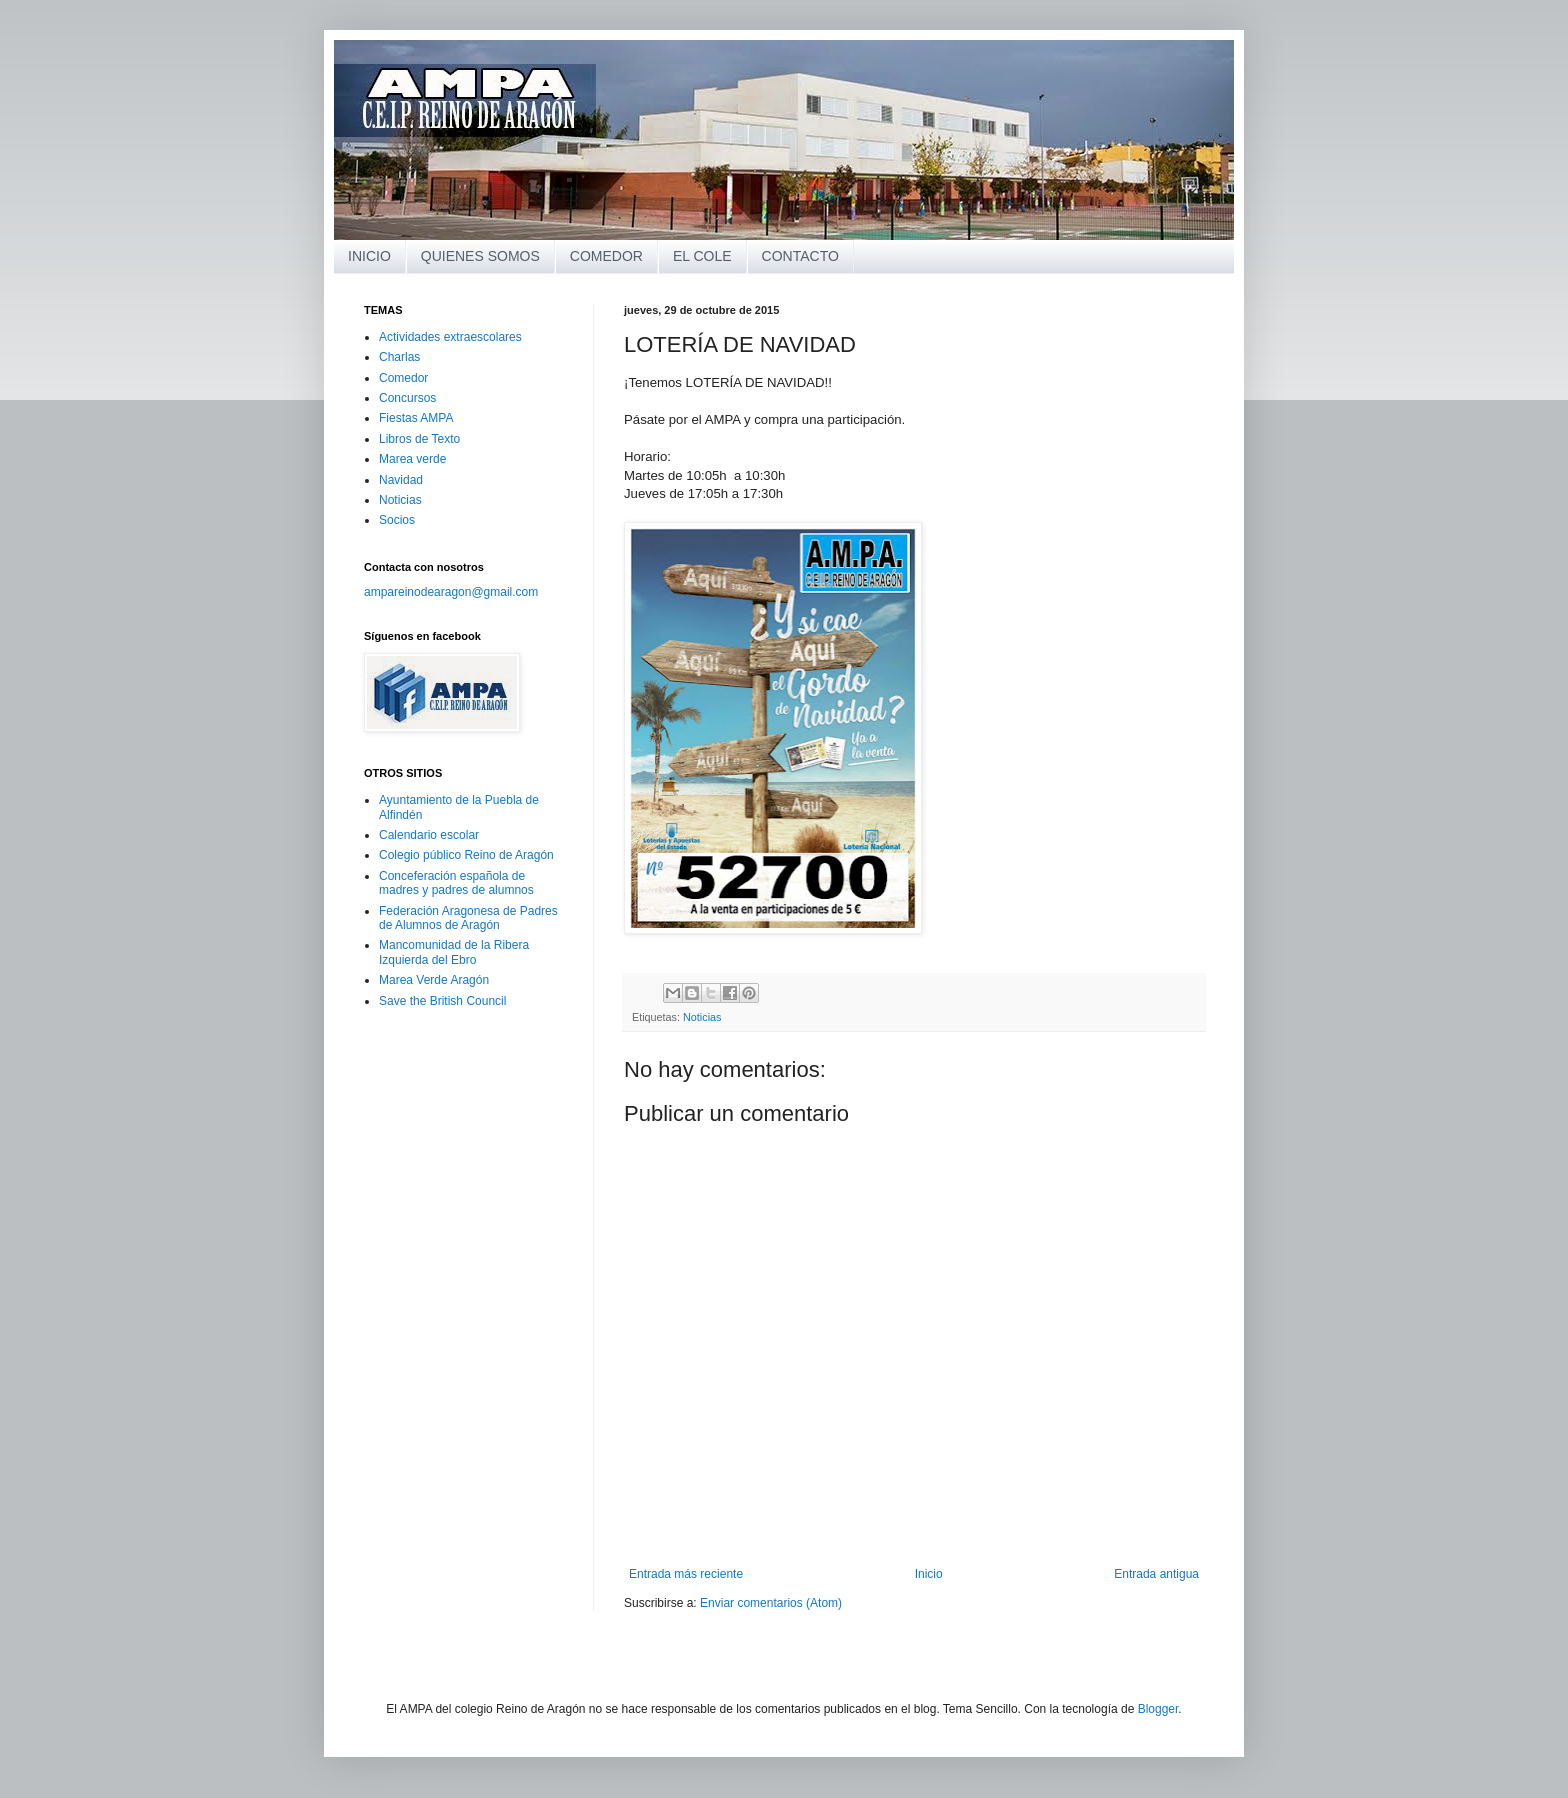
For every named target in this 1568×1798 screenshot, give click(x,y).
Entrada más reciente (686, 1574)
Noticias (702, 1017)
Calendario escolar (429, 835)
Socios (397, 520)
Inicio (929, 1574)
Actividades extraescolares (450, 337)
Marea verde (412, 459)
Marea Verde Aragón (434, 980)
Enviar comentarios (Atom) (771, 1603)
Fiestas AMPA (416, 418)
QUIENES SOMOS (480, 256)
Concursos (407, 398)
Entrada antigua (1156, 1574)
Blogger (1158, 1709)
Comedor (403, 378)
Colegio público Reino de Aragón (466, 855)
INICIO (369, 256)
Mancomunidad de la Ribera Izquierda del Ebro (454, 952)
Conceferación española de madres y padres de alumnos (456, 883)
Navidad (401, 480)
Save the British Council (442, 1001)
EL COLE (702, 256)
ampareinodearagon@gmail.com (451, 592)
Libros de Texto (419, 439)
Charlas (399, 357)
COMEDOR (606, 256)
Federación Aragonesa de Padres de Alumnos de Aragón (468, 918)
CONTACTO (800, 256)
